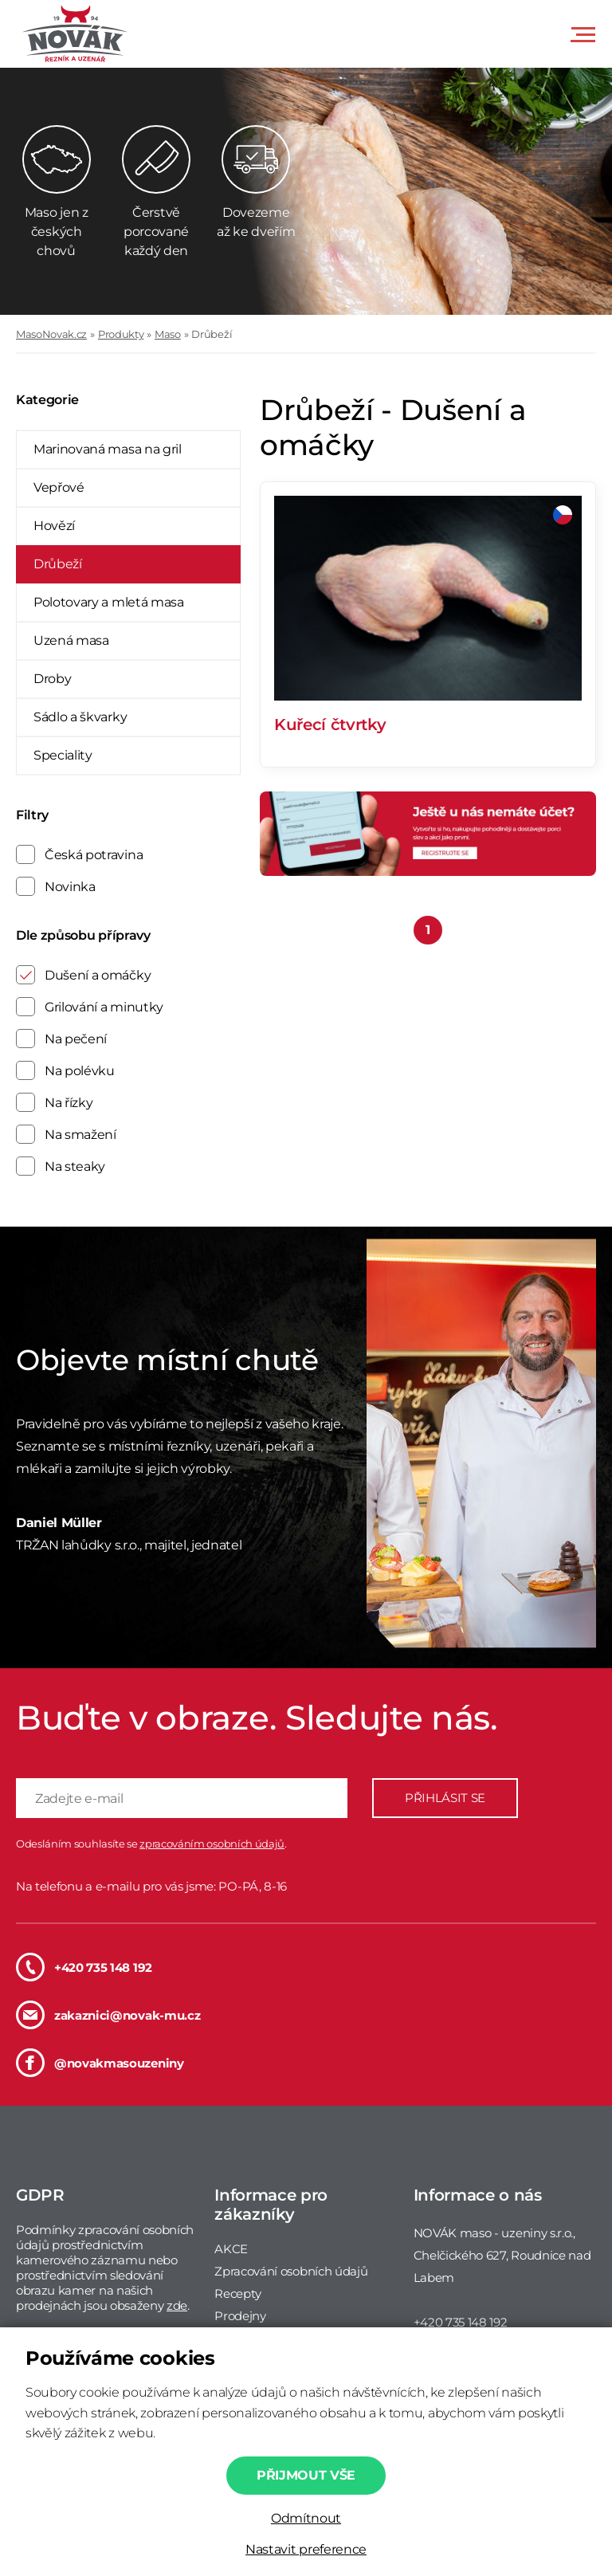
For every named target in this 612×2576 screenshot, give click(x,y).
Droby (52, 678)
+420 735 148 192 (84, 1967)
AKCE (231, 2248)
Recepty (237, 2293)
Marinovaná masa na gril (107, 449)
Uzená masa (71, 640)
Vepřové (58, 487)
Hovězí (54, 525)
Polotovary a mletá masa (108, 602)
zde (177, 2305)
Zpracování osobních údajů (290, 2271)
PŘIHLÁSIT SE (445, 1797)
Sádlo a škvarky (80, 716)
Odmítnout (306, 2518)
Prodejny (239, 2315)
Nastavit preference (306, 2549)
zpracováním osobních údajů (211, 1843)
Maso (168, 334)
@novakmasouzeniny (100, 2062)
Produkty (120, 334)
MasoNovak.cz (51, 334)
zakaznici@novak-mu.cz (108, 2015)
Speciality (62, 755)
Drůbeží (211, 334)
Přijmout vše (306, 2475)
